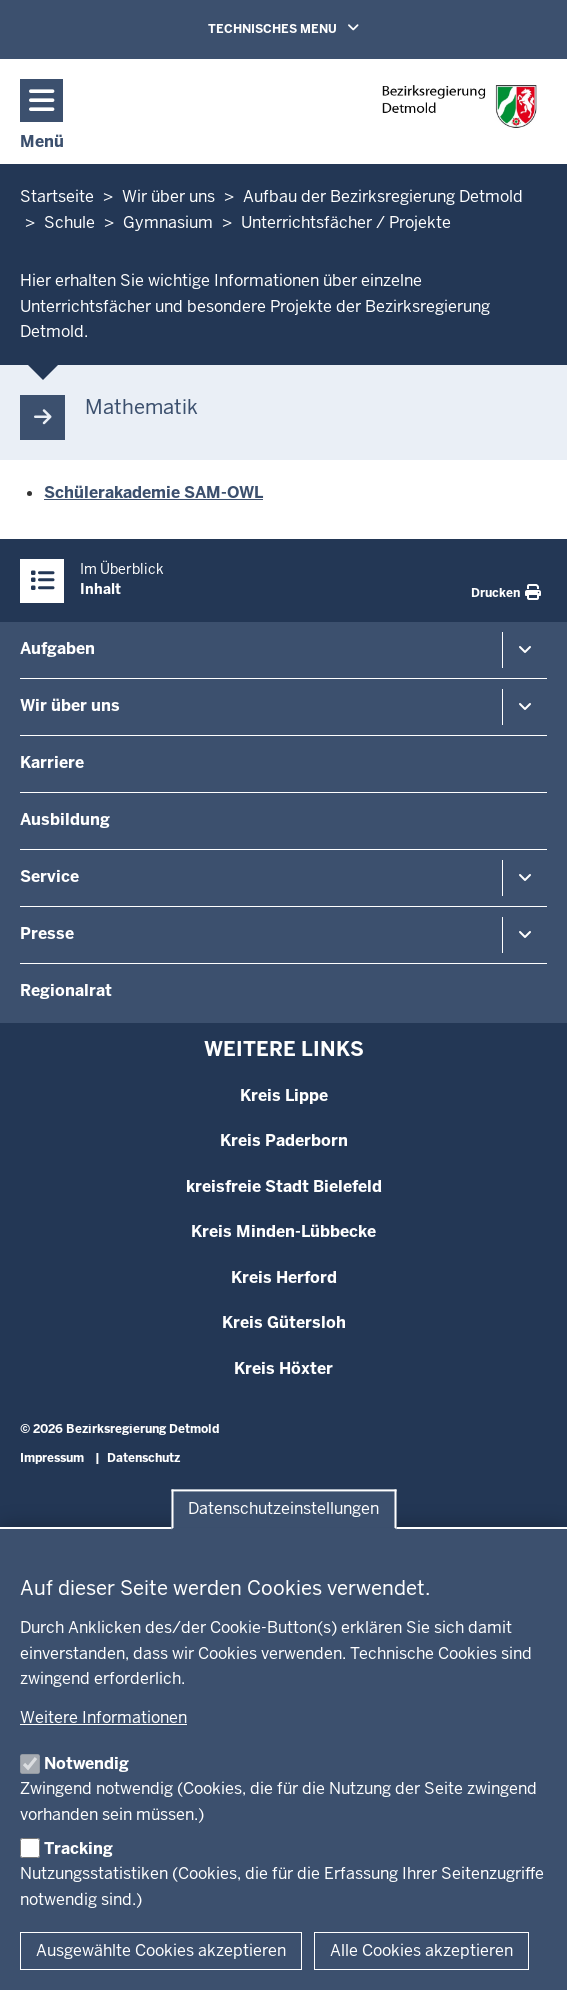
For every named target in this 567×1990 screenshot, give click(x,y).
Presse (47, 933)
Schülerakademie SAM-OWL (153, 492)
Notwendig (86, 1763)
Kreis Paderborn (284, 1140)
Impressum (52, 1458)
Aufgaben (57, 648)
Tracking (78, 1848)
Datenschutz (143, 1458)
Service (49, 876)
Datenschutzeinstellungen (283, 1509)
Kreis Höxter (283, 1368)
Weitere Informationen (103, 1717)
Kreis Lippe (284, 1095)
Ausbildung (65, 819)
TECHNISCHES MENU (312, 28)
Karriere (52, 762)
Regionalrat (66, 990)
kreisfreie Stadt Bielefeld (284, 1186)
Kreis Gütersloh (284, 1322)
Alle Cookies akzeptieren (421, 1950)
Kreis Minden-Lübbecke (283, 1231)
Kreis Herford (284, 1277)
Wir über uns (70, 705)
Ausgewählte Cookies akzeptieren (161, 1950)
